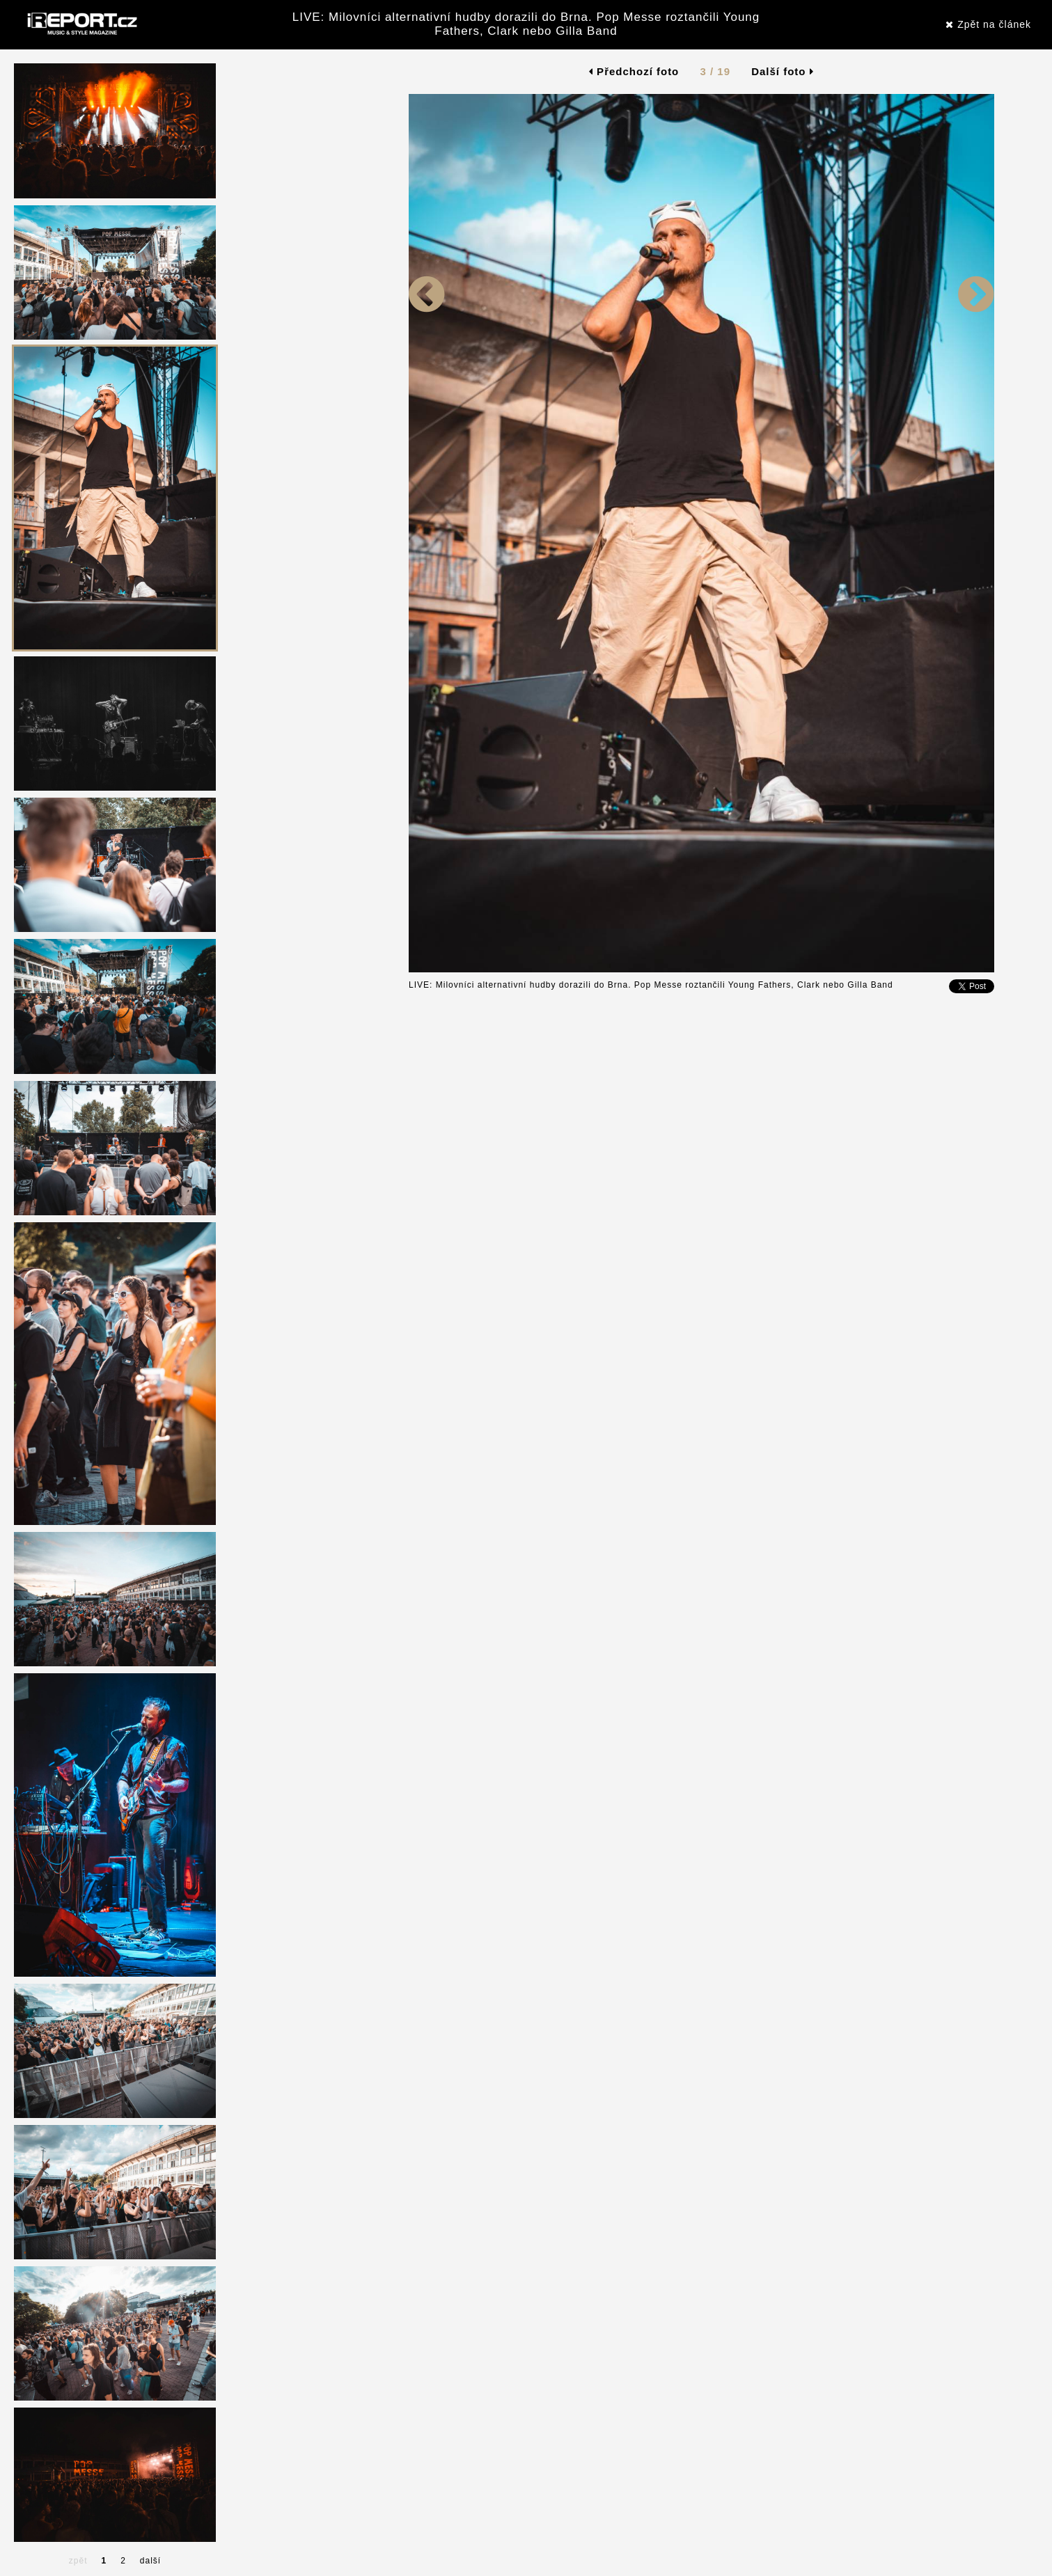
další (150, 2561)
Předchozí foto (634, 71)
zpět (78, 2561)
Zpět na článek (988, 24)
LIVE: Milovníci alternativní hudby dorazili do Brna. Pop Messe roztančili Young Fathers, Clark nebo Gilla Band (526, 24)
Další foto (782, 71)
